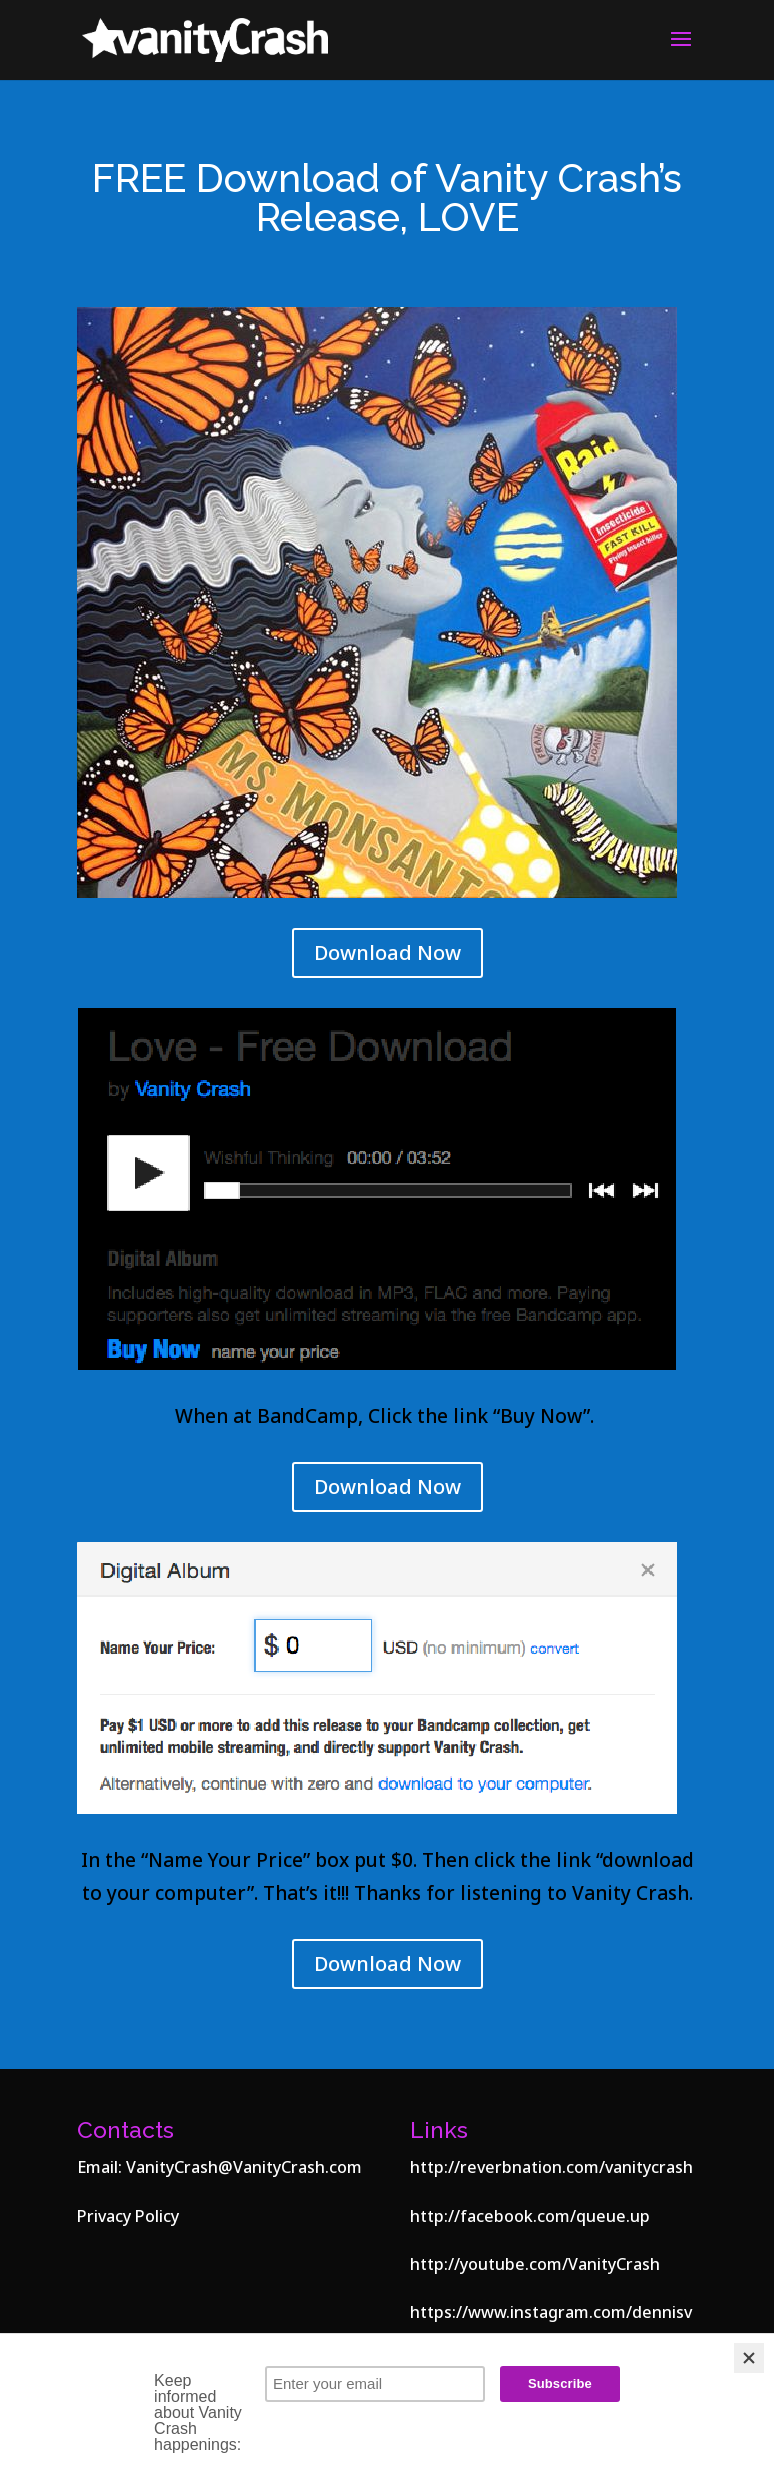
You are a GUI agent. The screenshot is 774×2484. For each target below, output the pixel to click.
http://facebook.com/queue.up (530, 2216)
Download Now (387, 952)
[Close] (749, 2358)
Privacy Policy (128, 2216)
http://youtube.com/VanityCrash (535, 2264)
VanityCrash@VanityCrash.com (244, 2167)
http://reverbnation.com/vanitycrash (551, 2167)
